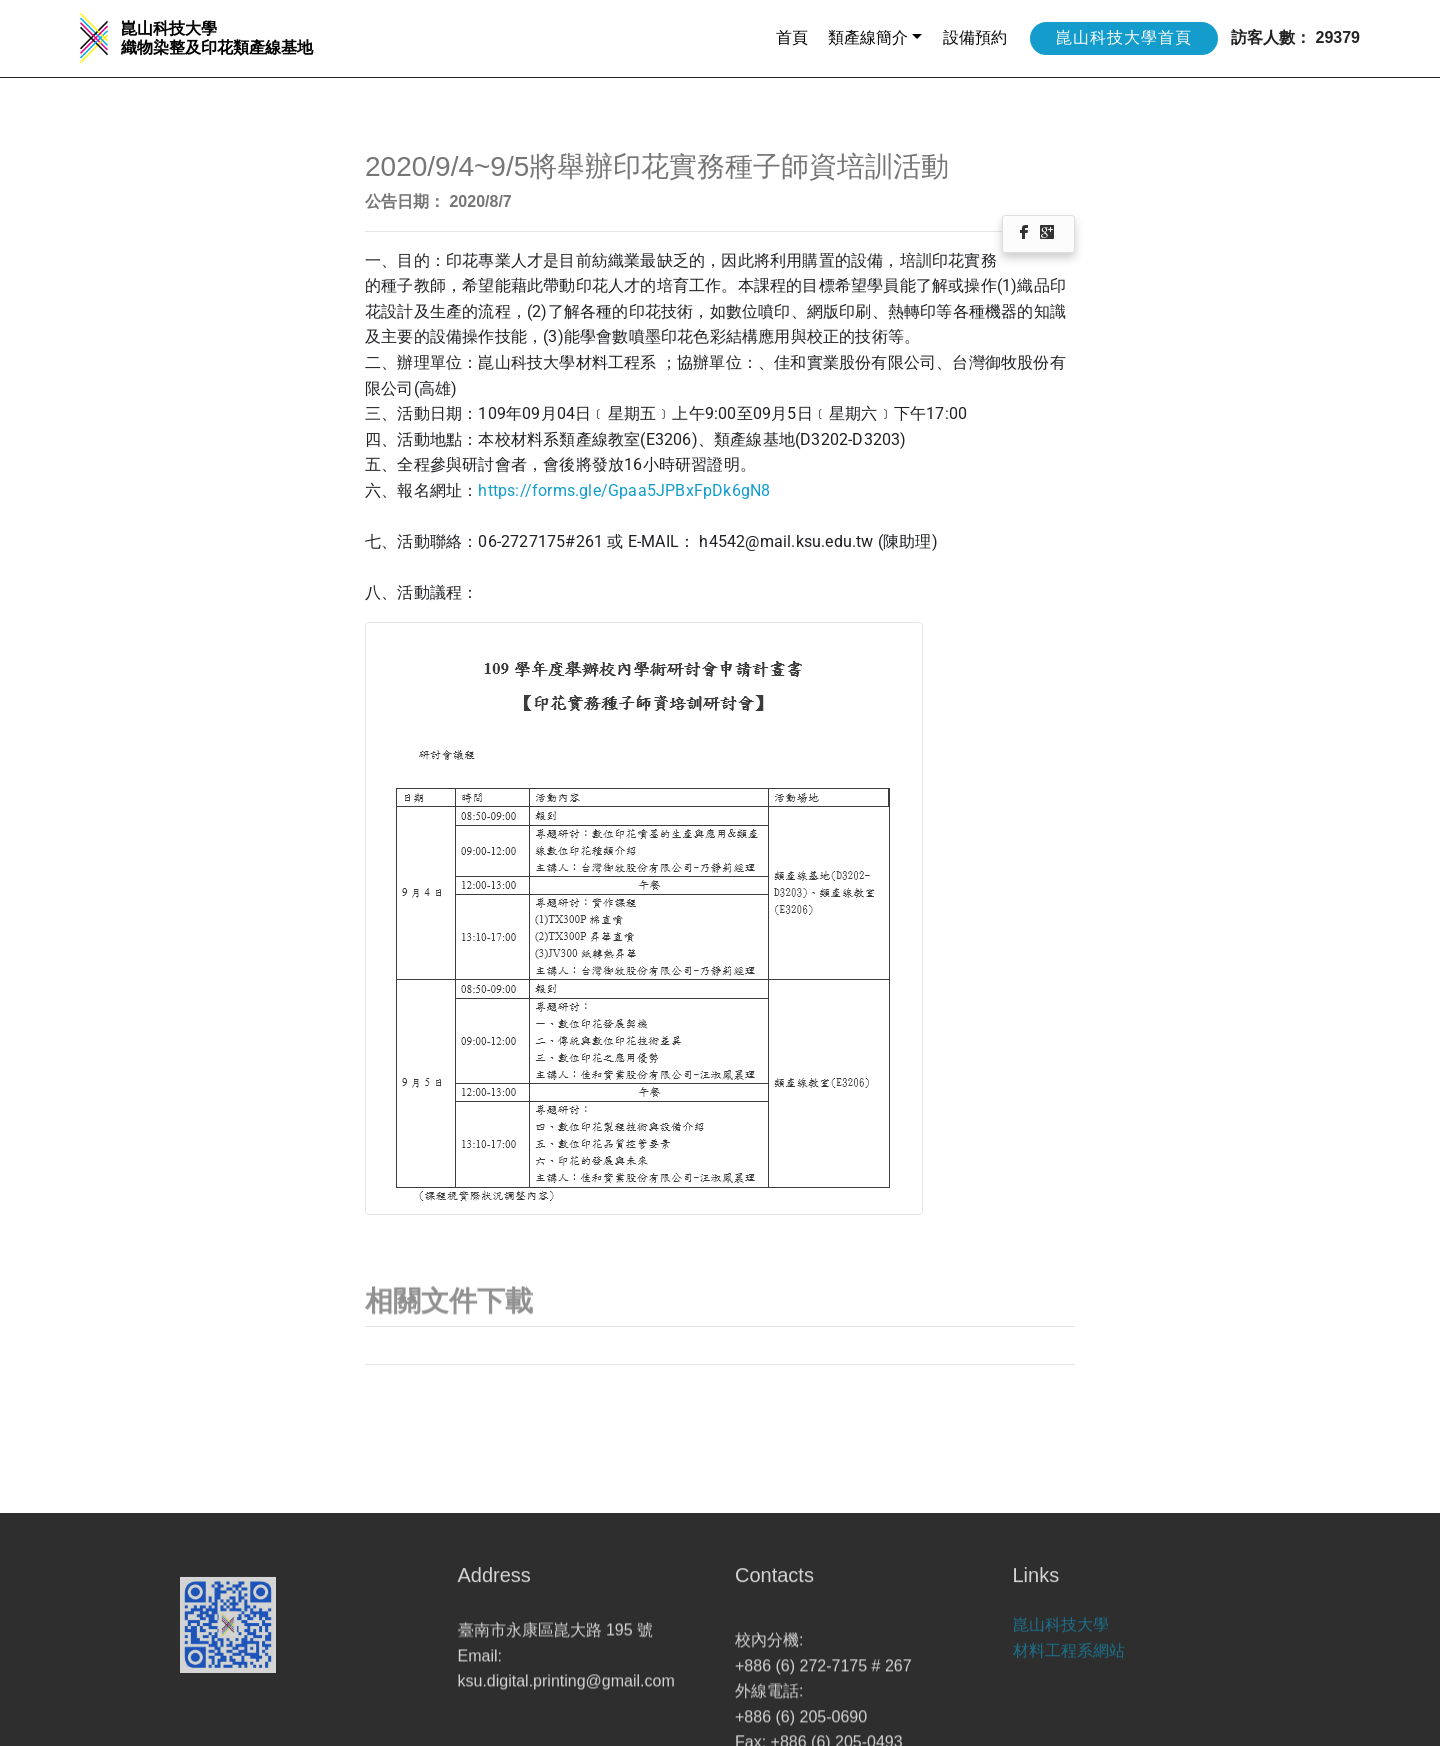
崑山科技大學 (1061, 1637)
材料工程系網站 (1069, 1663)
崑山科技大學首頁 (1124, 37)
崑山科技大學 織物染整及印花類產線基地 (217, 38)
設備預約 (975, 37)
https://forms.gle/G (548, 490)
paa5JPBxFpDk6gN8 (694, 490)
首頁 (792, 37)
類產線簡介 (868, 37)
